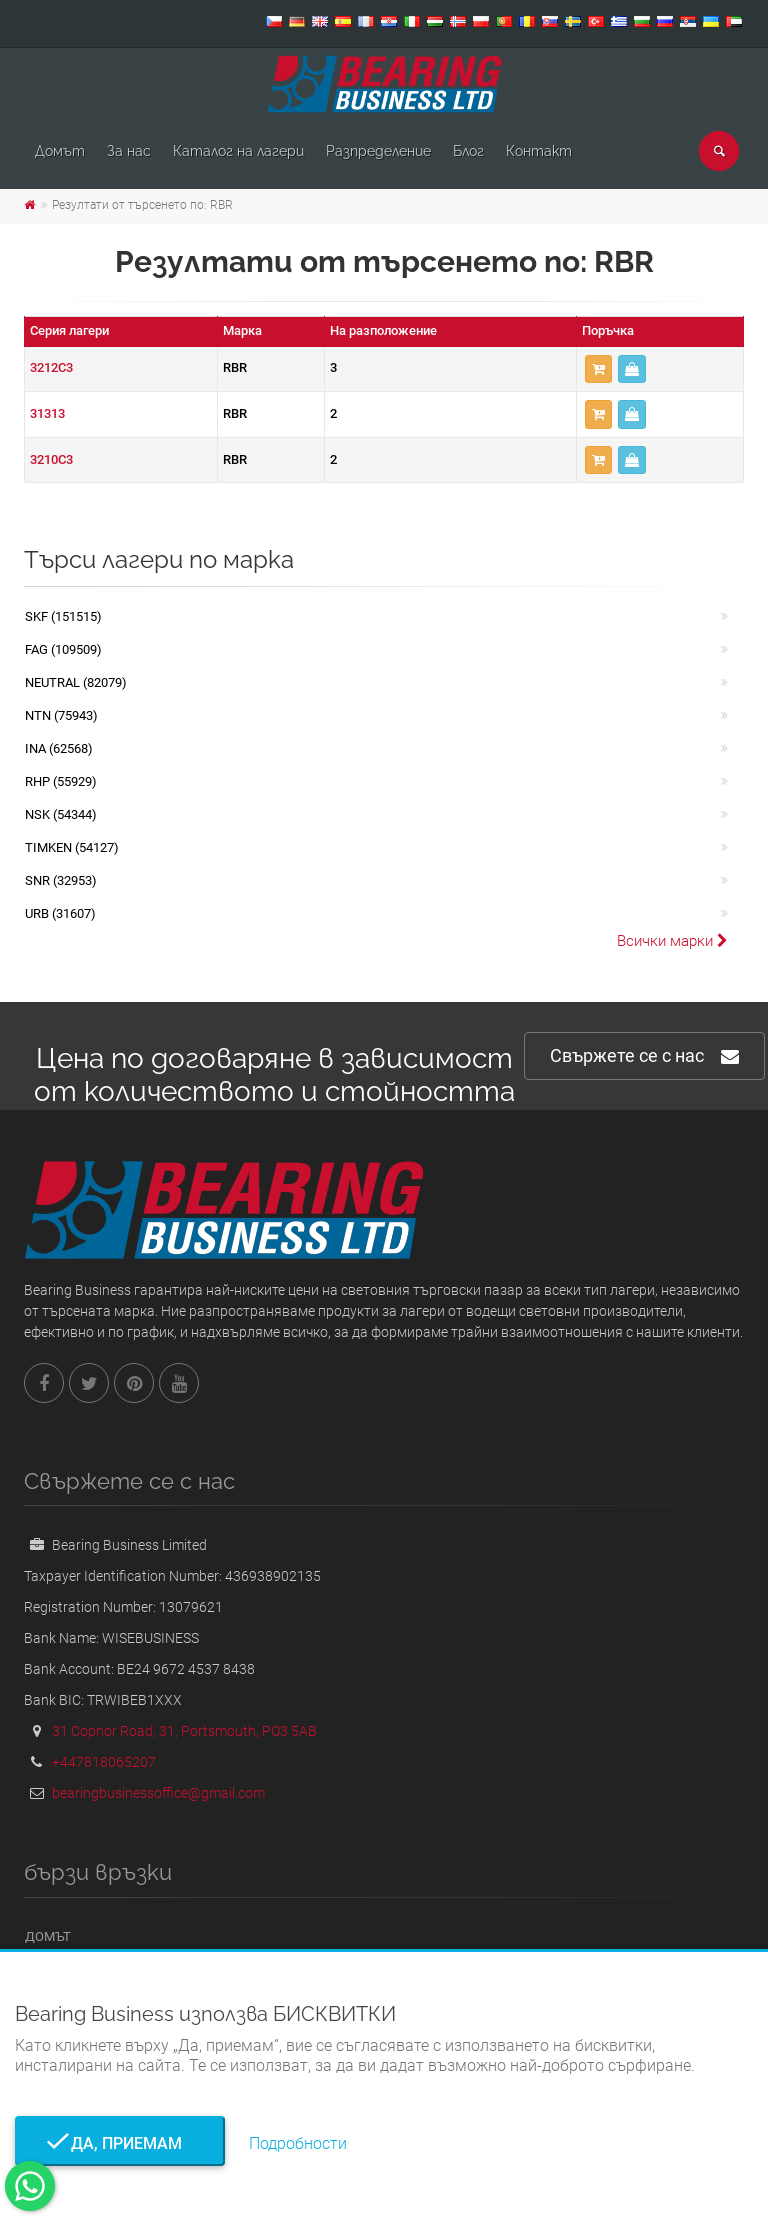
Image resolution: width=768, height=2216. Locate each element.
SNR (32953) (61, 880)
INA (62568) (59, 748)
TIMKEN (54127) (72, 847)
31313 (47, 413)
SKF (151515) (63, 616)
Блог (468, 151)
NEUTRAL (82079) (76, 682)
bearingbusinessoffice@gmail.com (158, 1793)
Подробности (298, 2143)
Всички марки (672, 941)
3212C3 (51, 367)
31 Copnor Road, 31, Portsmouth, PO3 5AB (184, 1731)
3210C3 (51, 459)
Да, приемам (120, 2143)
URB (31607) (60, 913)
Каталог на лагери (238, 151)
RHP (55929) (61, 781)
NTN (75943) (61, 715)
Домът (60, 151)
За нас (129, 151)
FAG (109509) (63, 649)
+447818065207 (104, 1762)
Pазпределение (378, 151)
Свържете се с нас (644, 1056)
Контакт (539, 151)
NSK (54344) (61, 814)
